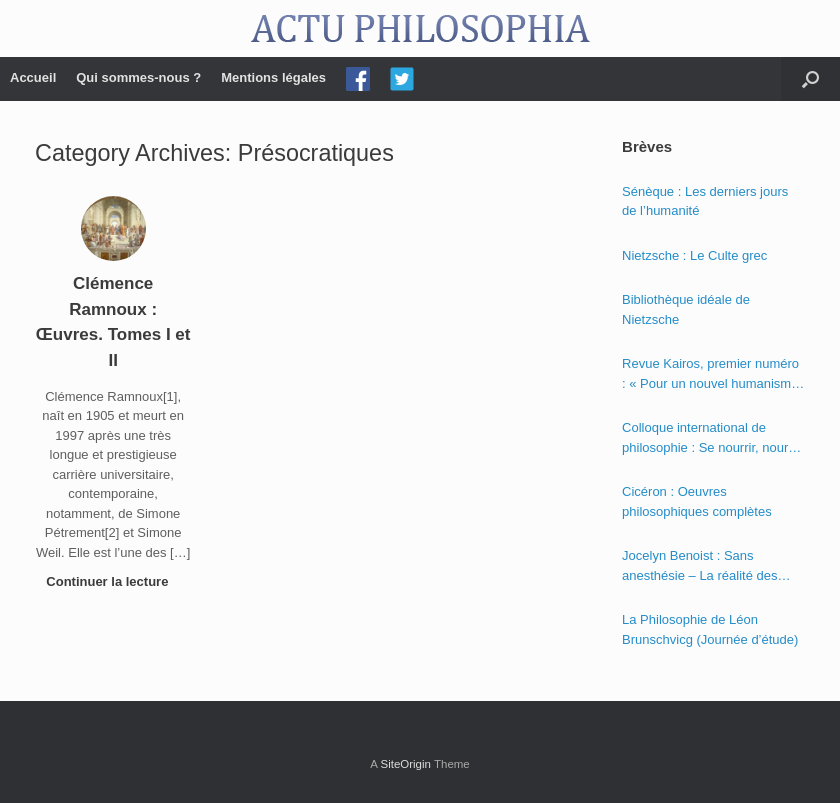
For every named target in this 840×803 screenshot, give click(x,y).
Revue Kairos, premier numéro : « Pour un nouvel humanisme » (710, 374)
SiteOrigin (405, 764)
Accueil (33, 77)
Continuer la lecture (113, 581)
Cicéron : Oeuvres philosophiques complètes (697, 501)
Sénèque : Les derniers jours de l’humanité (705, 201)
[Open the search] (810, 79)
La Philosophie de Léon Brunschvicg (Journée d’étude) (710, 629)
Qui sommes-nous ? (138, 77)
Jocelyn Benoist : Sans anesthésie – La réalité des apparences (699, 566)
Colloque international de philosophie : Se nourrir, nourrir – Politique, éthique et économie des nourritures (711, 438)
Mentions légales (273, 77)
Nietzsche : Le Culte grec (694, 255)
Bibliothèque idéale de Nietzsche (686, 309)
